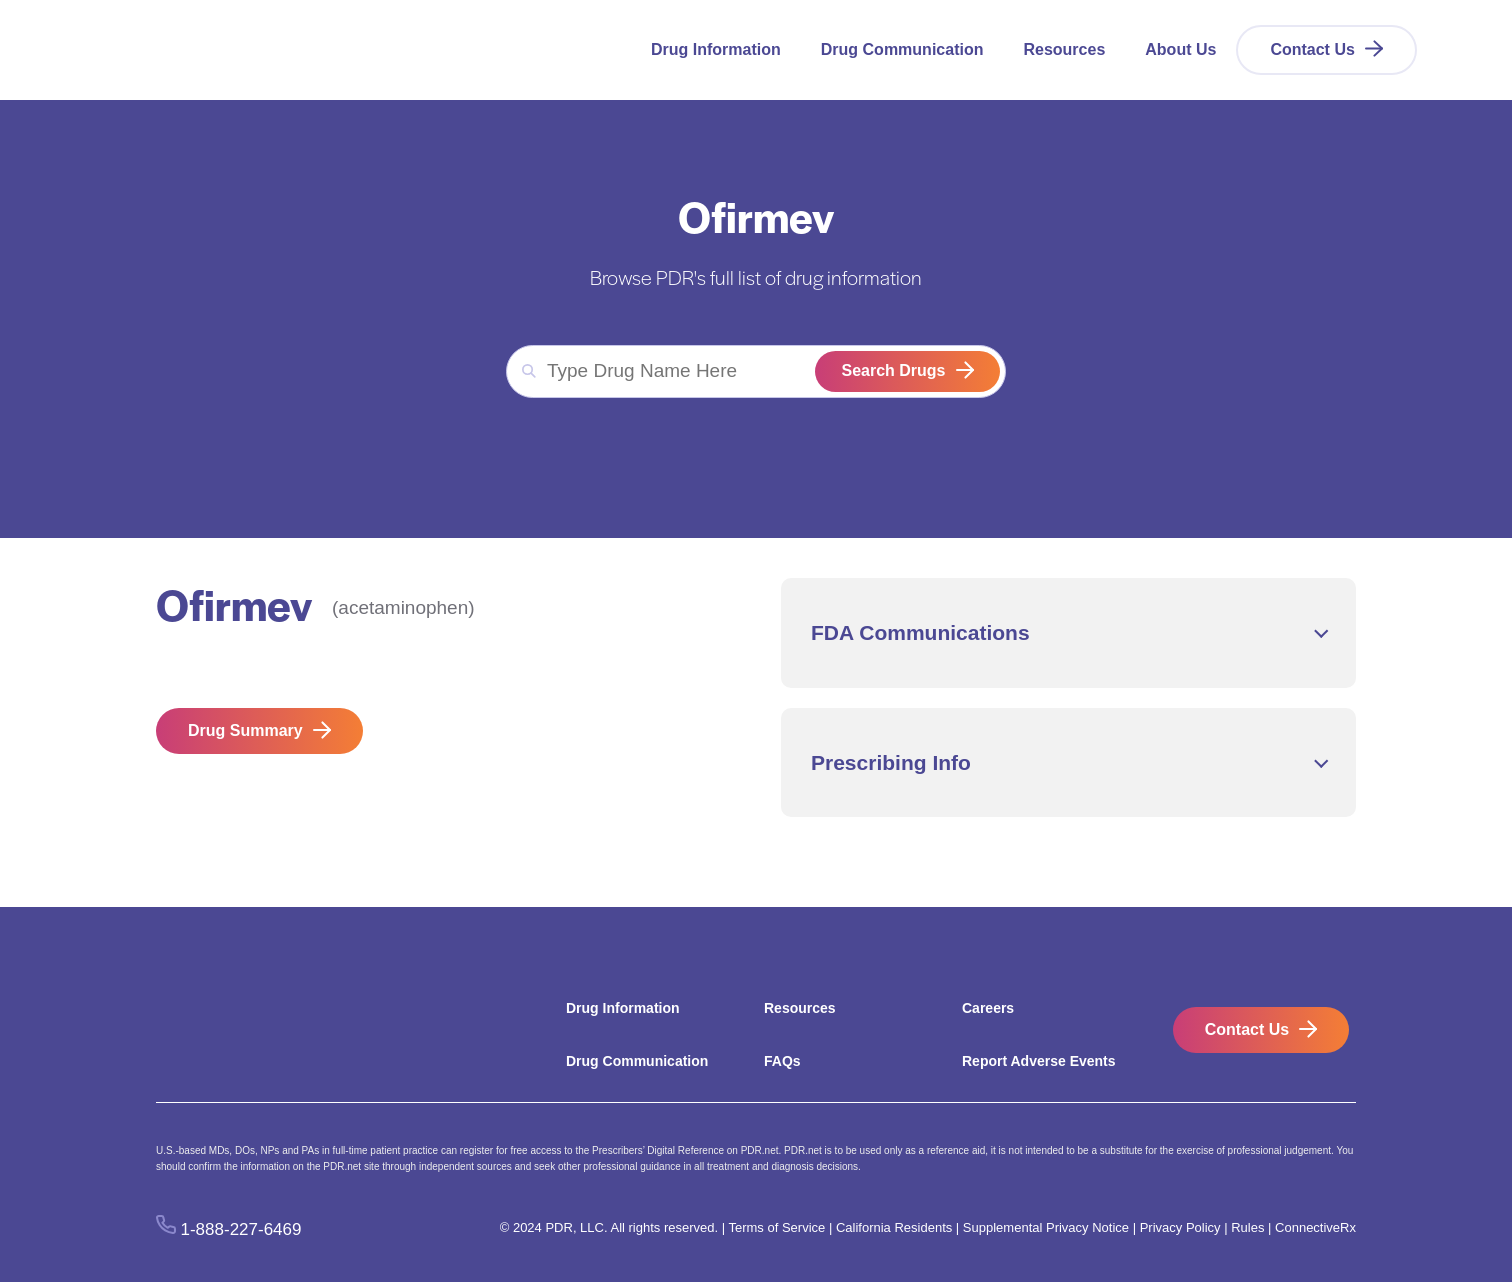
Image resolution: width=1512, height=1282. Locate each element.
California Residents (894, 1227)
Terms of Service (776, 1227)
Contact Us (1312, 49)
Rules (1247, 1227)
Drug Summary (245, 730)
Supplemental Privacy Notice (1046, 1227)
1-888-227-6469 (241, 1228)
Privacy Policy (1180, 1227)
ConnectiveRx (1315, 1227)
